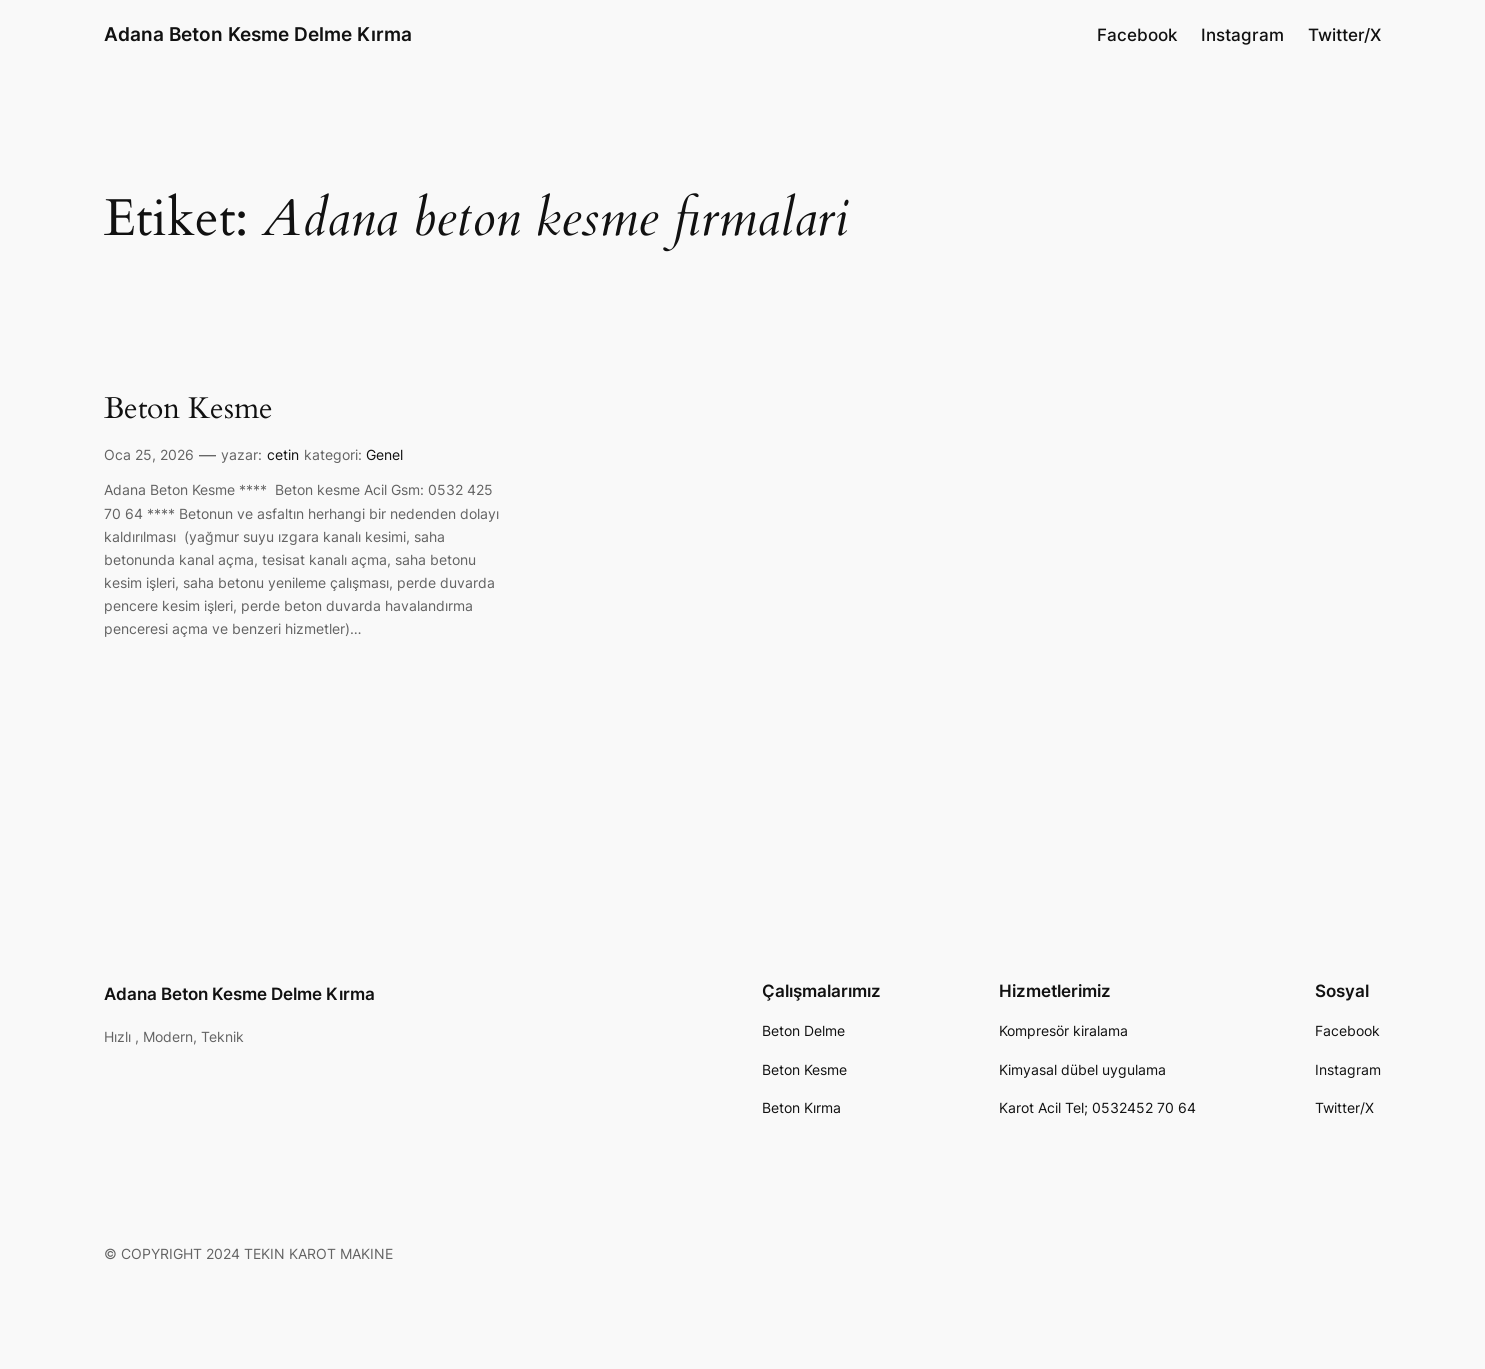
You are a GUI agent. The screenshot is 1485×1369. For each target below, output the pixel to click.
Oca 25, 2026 (149, 454)
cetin (283, 454)
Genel (384, 454)
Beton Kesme (188, 410)
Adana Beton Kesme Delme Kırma (258, 34)
